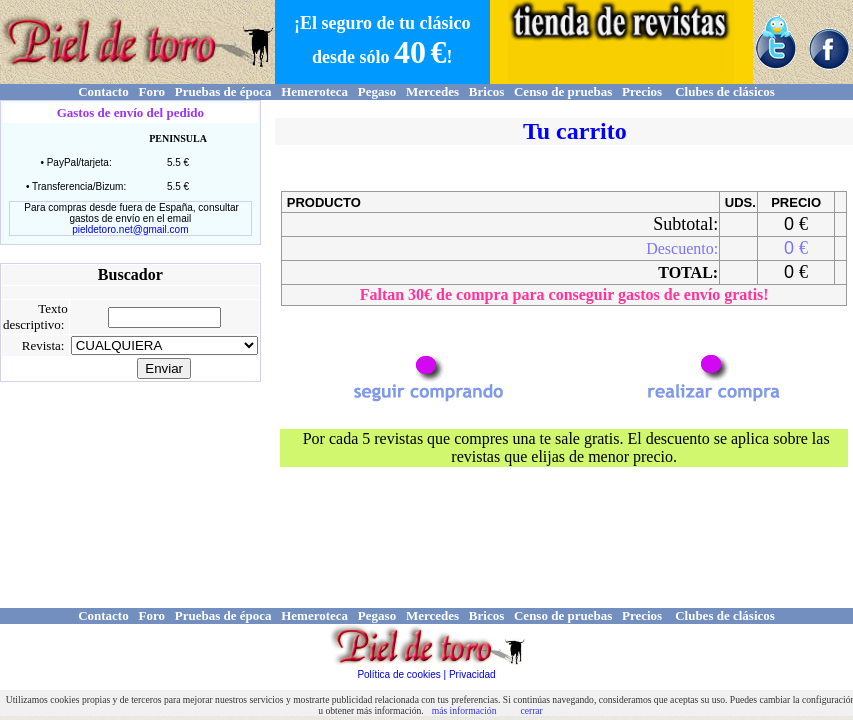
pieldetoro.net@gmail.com (130, 229)
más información (464, 710)
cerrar (531, 710)
